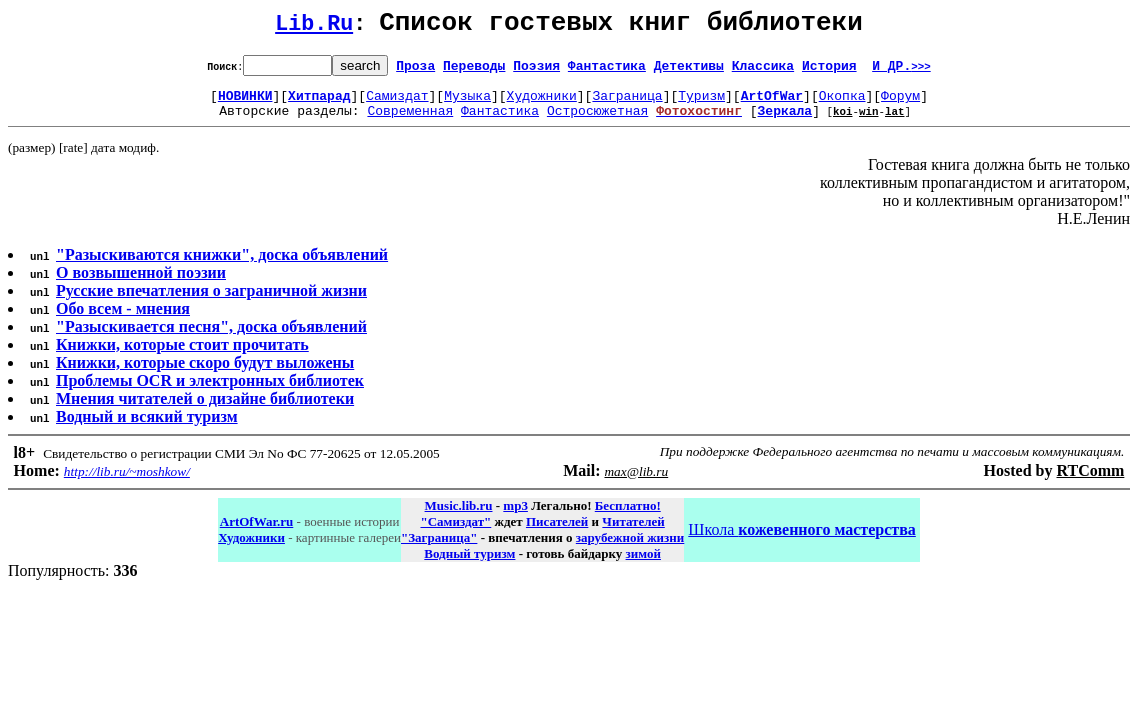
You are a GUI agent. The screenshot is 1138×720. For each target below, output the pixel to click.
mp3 (515, 517)
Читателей (633, 533)
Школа (801, 541)
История (829, 71)
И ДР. (901, 71)
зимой (643, 565)
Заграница (627, 104)
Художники (542, 104)
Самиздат (397, 104)
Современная (410, 122)
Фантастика (607, 71)
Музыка (467, 104)
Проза (415, 71)
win (869, 122)
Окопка (842, 104)
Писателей (557, 533)
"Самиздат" (455, 533)
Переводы (474, 71)
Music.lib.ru (459, 517)
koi (843, 122)
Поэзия (536, 71)
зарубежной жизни (630, 549)
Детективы (689, 71)
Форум (900, 104)
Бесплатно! (628, 517)
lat (895, 122)
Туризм (701, 104)
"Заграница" (439, 549)
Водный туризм (469, 565)
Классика (763, 71)
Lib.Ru (314, 27)
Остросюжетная (597, 122)
